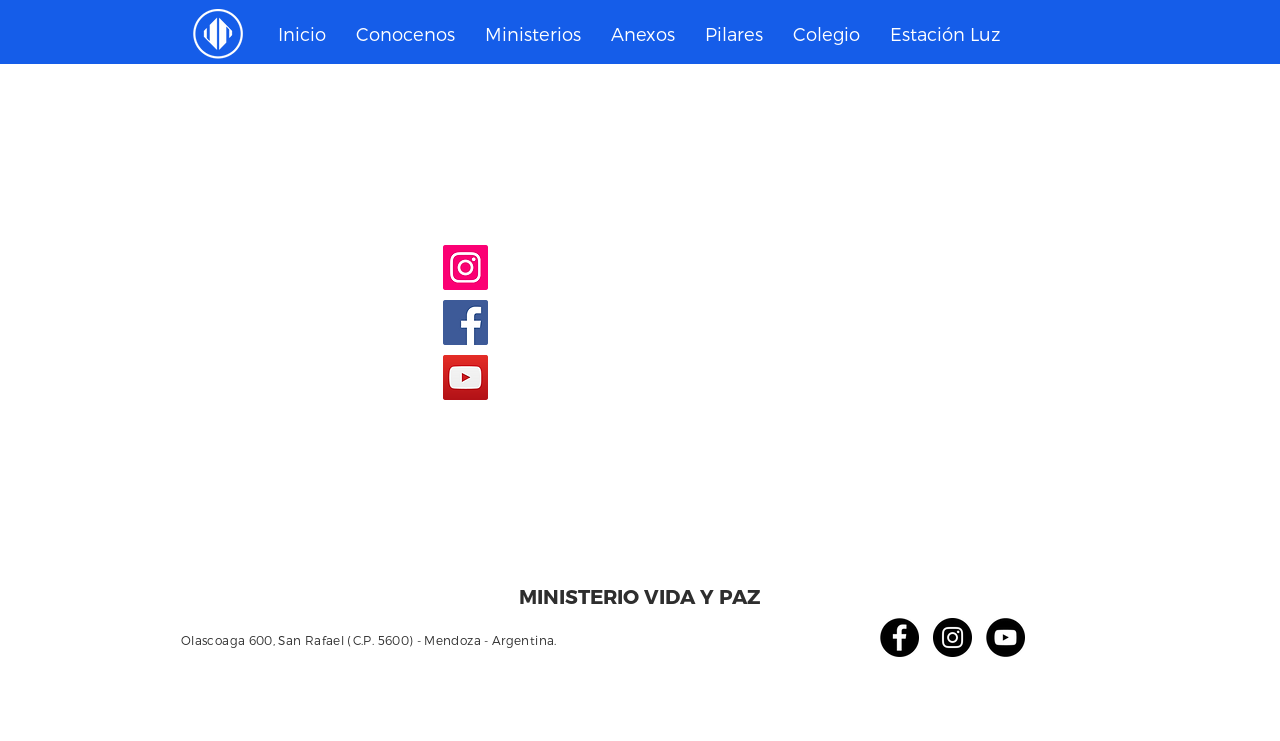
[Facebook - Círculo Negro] (899, 637)
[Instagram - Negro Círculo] (952, 637)
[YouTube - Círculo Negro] (1005, 637)
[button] (533, 34)
